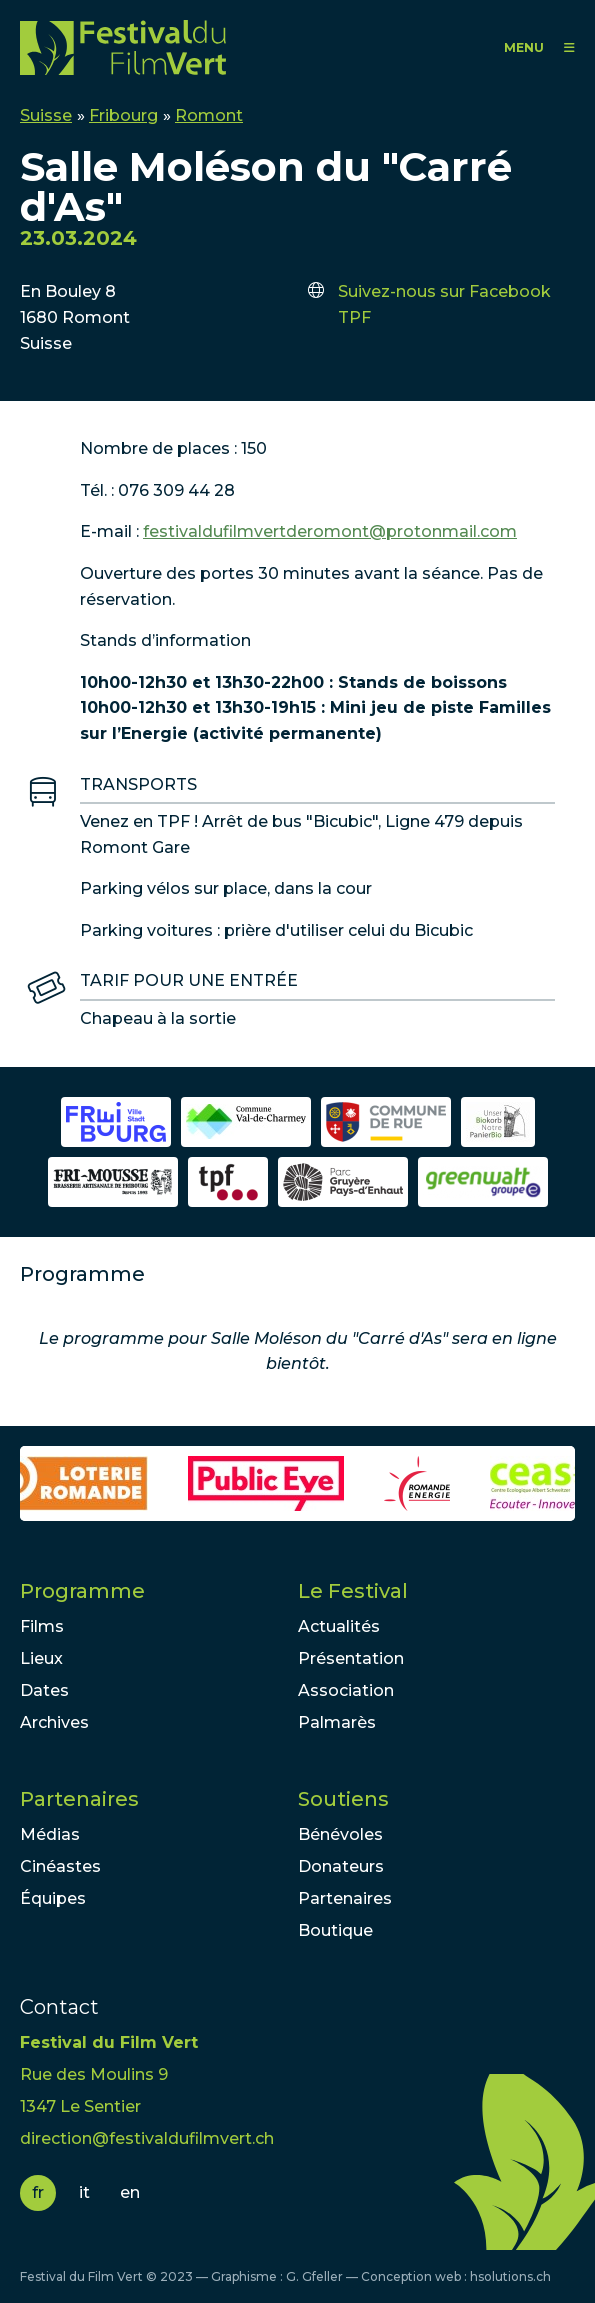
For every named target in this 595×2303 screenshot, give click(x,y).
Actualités (339, 1626)
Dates (44, 1690)
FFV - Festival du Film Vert (123, 47)
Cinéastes (60, 1866)
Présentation (351, 1658)
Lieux (41, 1658)
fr (38, 2192)
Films (42, 1626)
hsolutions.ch (510, 2276)
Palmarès (337, 1722)
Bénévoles (340, 1834)
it (84, 2192)
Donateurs (341, 1866)
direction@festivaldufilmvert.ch (147, 2138)
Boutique (335, 1930)
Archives (54, 1722)
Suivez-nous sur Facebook (444, 291)
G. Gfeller (314, 2276)
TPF (354, 317)
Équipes (53, 1898)
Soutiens (343, 1799)
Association (346, 1690)
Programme (82, 1591)
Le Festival (353, 1591)
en (130, 2192)
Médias (50, 1834)
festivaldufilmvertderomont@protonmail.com (330, 531)
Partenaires (79, 1799)
